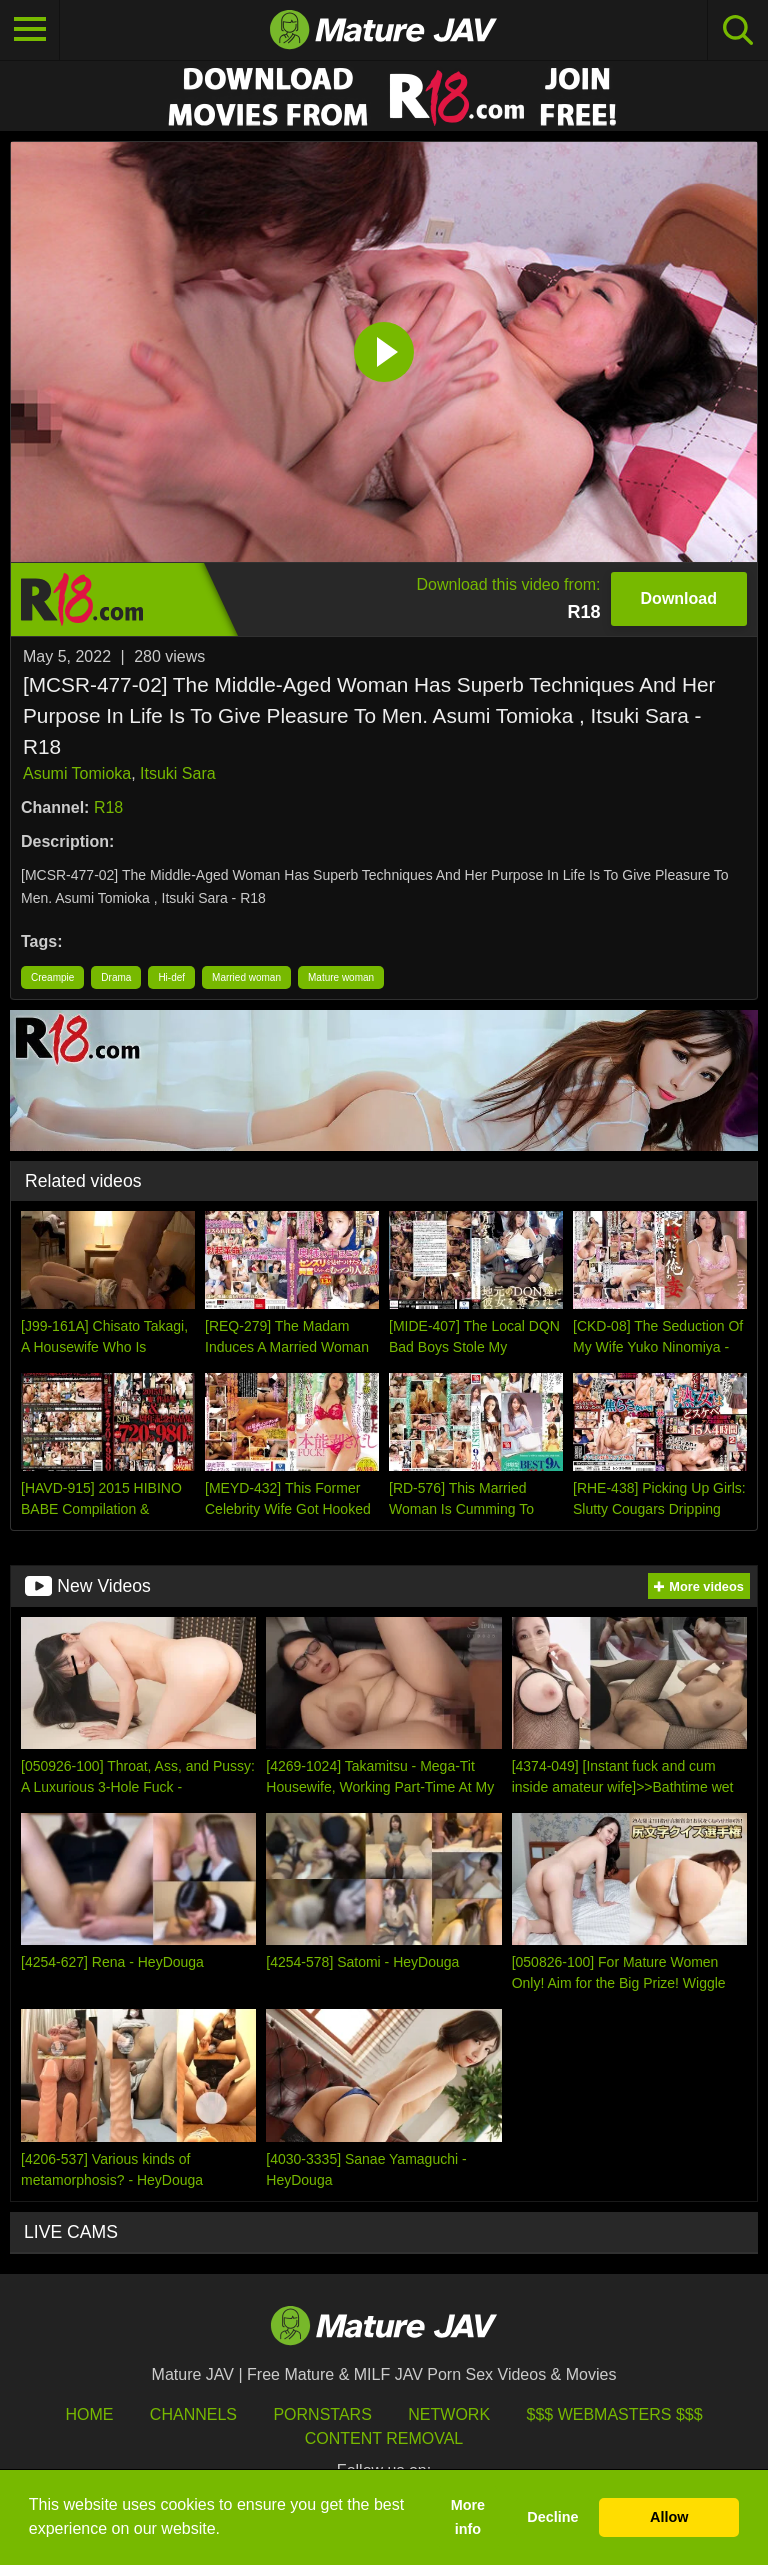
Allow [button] (669, 2517)
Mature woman (341, 977)
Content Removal (384, 2438)
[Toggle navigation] (30, 30)
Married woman (246, 977)
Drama (116, 977)
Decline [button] (552, 2517)
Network (449, 2414)
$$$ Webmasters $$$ (615, 2414)
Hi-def (171, 977)
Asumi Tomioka (77, 773)
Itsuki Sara (178, 773)
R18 (108, 807)
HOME (89, 2414)
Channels (193, 2414)
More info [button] (468, 2517)
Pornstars (322, 2414)
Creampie (52, 977)
